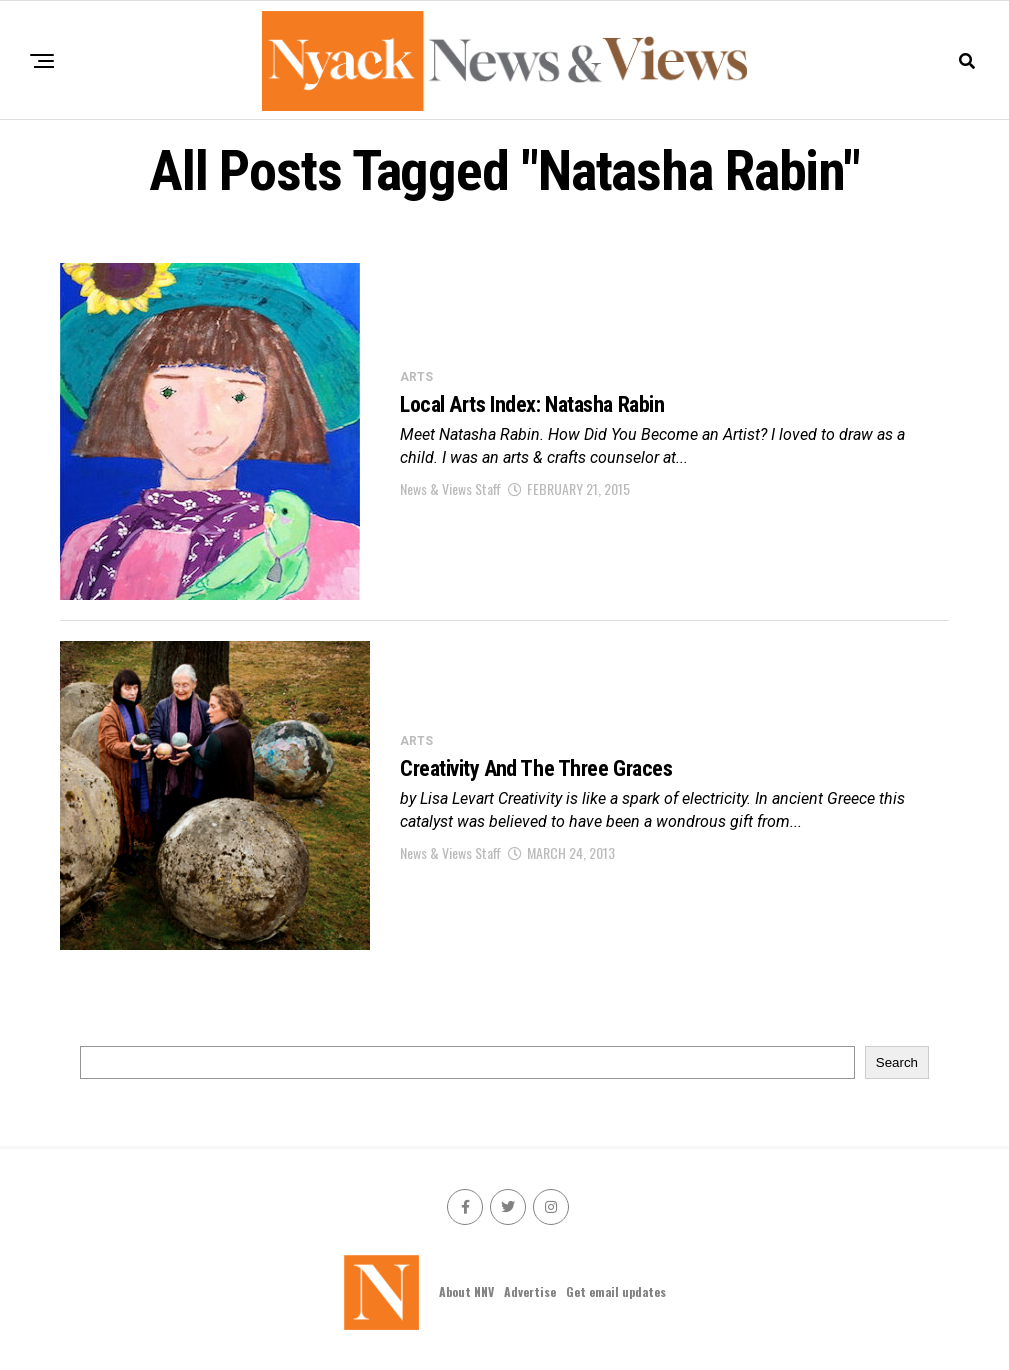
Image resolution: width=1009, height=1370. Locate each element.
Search (897, 1062)
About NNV (466, 1291)
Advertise (530, 1291)
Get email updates (616, 1291)
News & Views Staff (450, 488)
